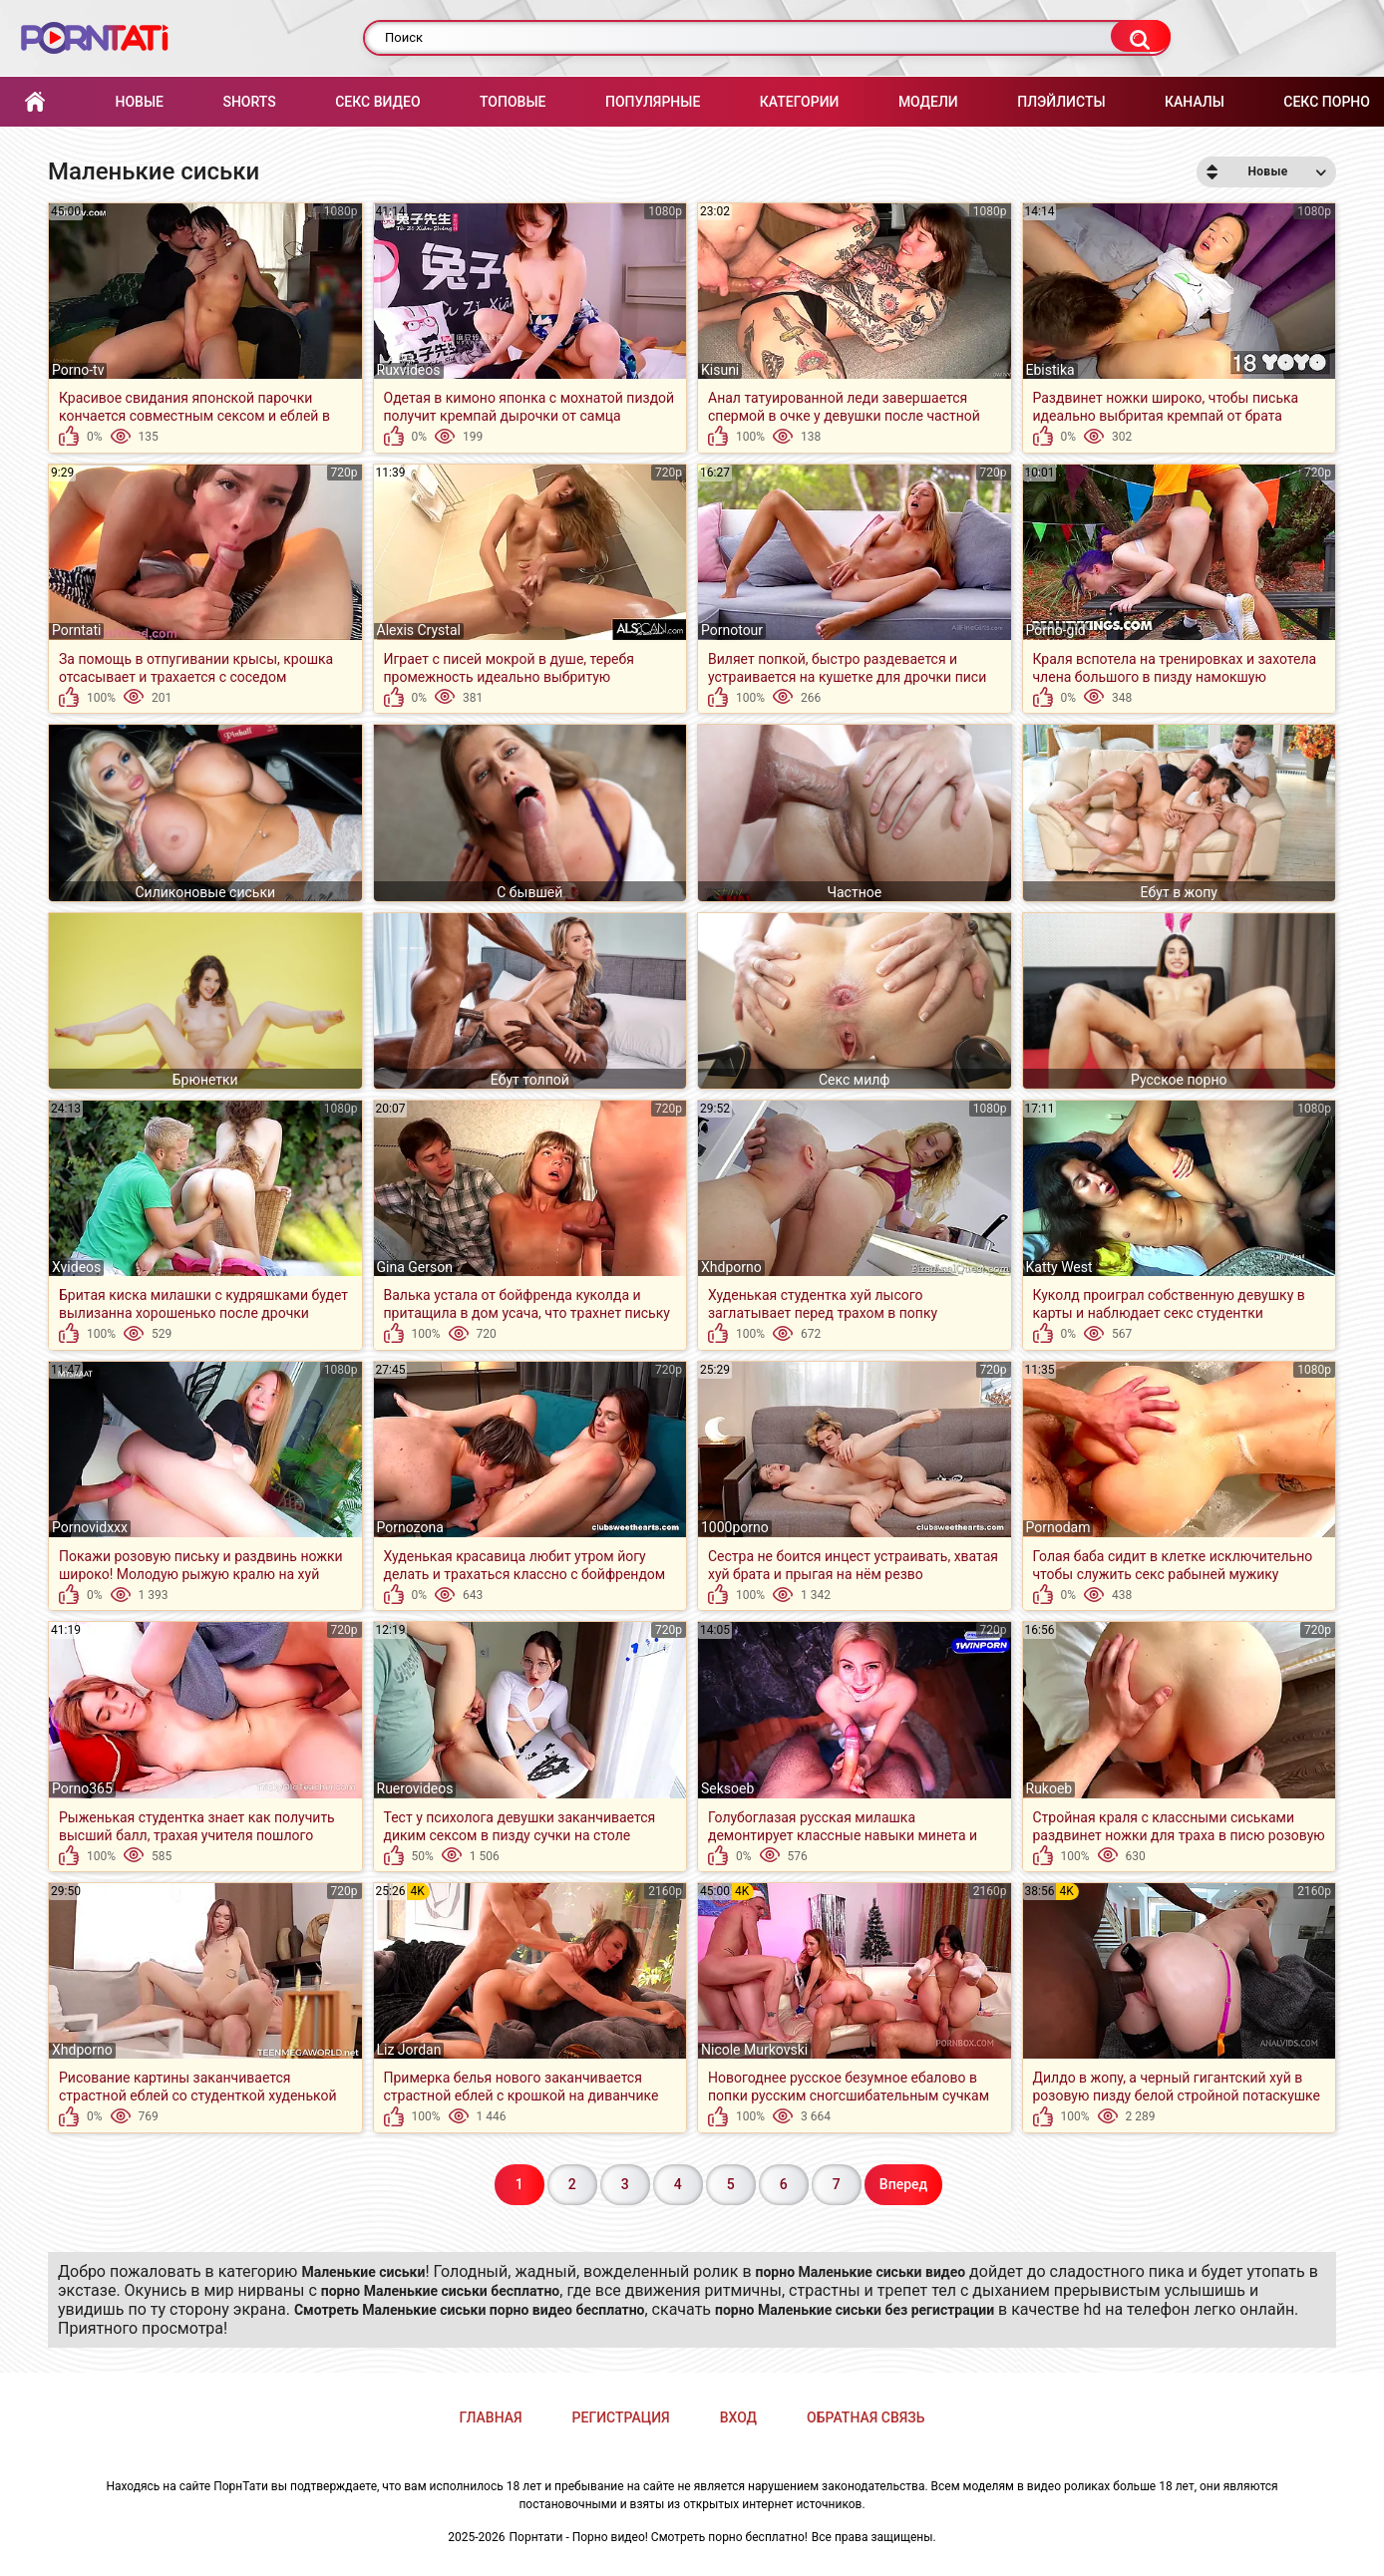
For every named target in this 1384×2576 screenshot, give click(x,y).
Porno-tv (78, 370)
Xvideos (76, 1267)
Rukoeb (1049, 1788)
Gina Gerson (415, 1267)
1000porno (735, 1527)
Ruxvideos (409, 370)
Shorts (248, 102)
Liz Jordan (409, 2050)
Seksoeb (727, 1788)
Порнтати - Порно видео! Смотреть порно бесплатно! (659, 2537)
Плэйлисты (1061, 102)
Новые (139, 102)
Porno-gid (1056, 630)
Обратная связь (865, 2417)
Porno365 (82, 1788)
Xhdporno (731, 1267)
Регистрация (621, 2417)
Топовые (512, 102)
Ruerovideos (415, 1788)
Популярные (652, 102)
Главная (35, 102)
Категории (800, 102)
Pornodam (1058, 1527)
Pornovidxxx (90, 1527)
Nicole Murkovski (754, 2050)
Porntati (76, 630)
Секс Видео (377, 102)
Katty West (1059, 1267)
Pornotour (732, 630)
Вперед (903, 2184)
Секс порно (1326, 102)
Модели (928, 102)
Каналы (1194, 102)
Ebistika (1050, 370)
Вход (738, 2417)
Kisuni (720, 370)
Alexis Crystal (419, 630)
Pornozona (410, 1527)
